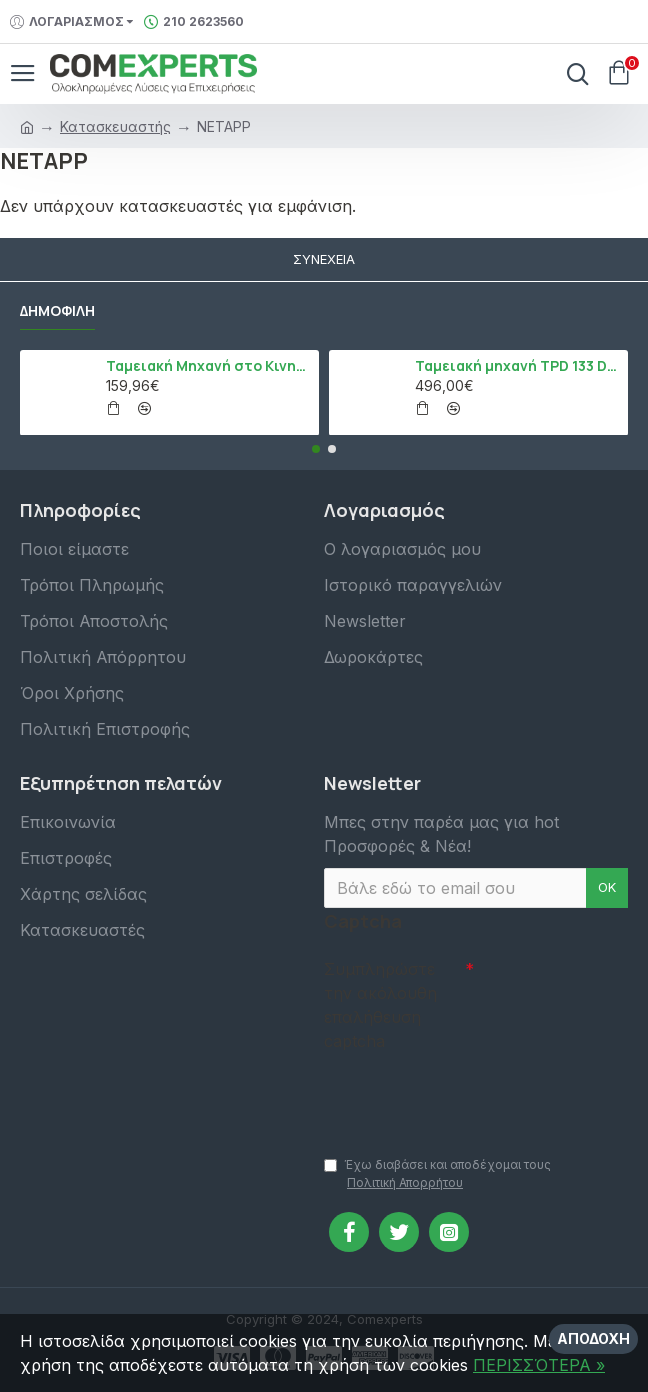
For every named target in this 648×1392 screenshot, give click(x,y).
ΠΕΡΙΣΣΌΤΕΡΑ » (539, 1365)
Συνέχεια (324, 259)
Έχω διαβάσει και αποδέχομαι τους (437, 1174)
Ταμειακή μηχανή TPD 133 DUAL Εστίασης (518, 366)
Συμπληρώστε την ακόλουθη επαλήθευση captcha (380, 1005)
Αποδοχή (593, 1338)
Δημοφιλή (57, 311)
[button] (316, 449)
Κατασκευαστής (115, 126)
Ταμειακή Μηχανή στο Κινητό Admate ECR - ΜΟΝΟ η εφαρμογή (209, 366)
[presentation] (464, 1094)
